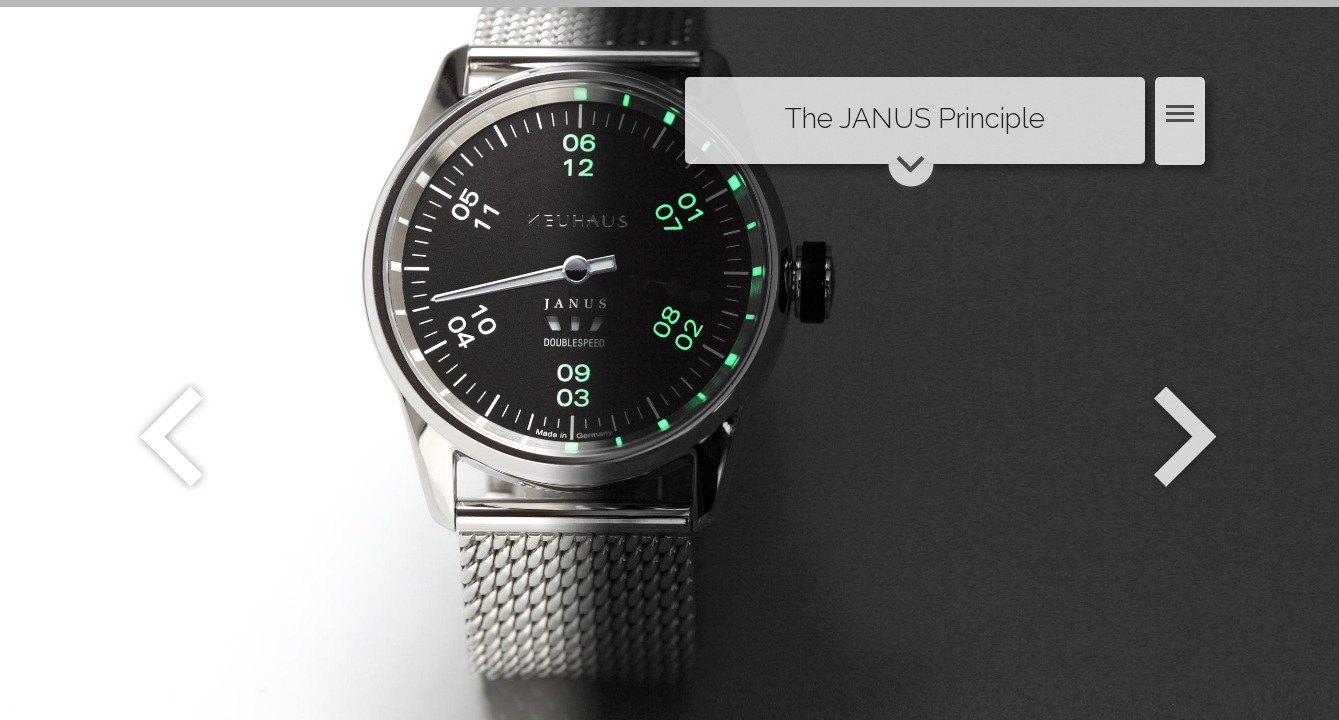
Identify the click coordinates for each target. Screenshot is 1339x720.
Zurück (171, 437)
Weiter (1187, 437)
